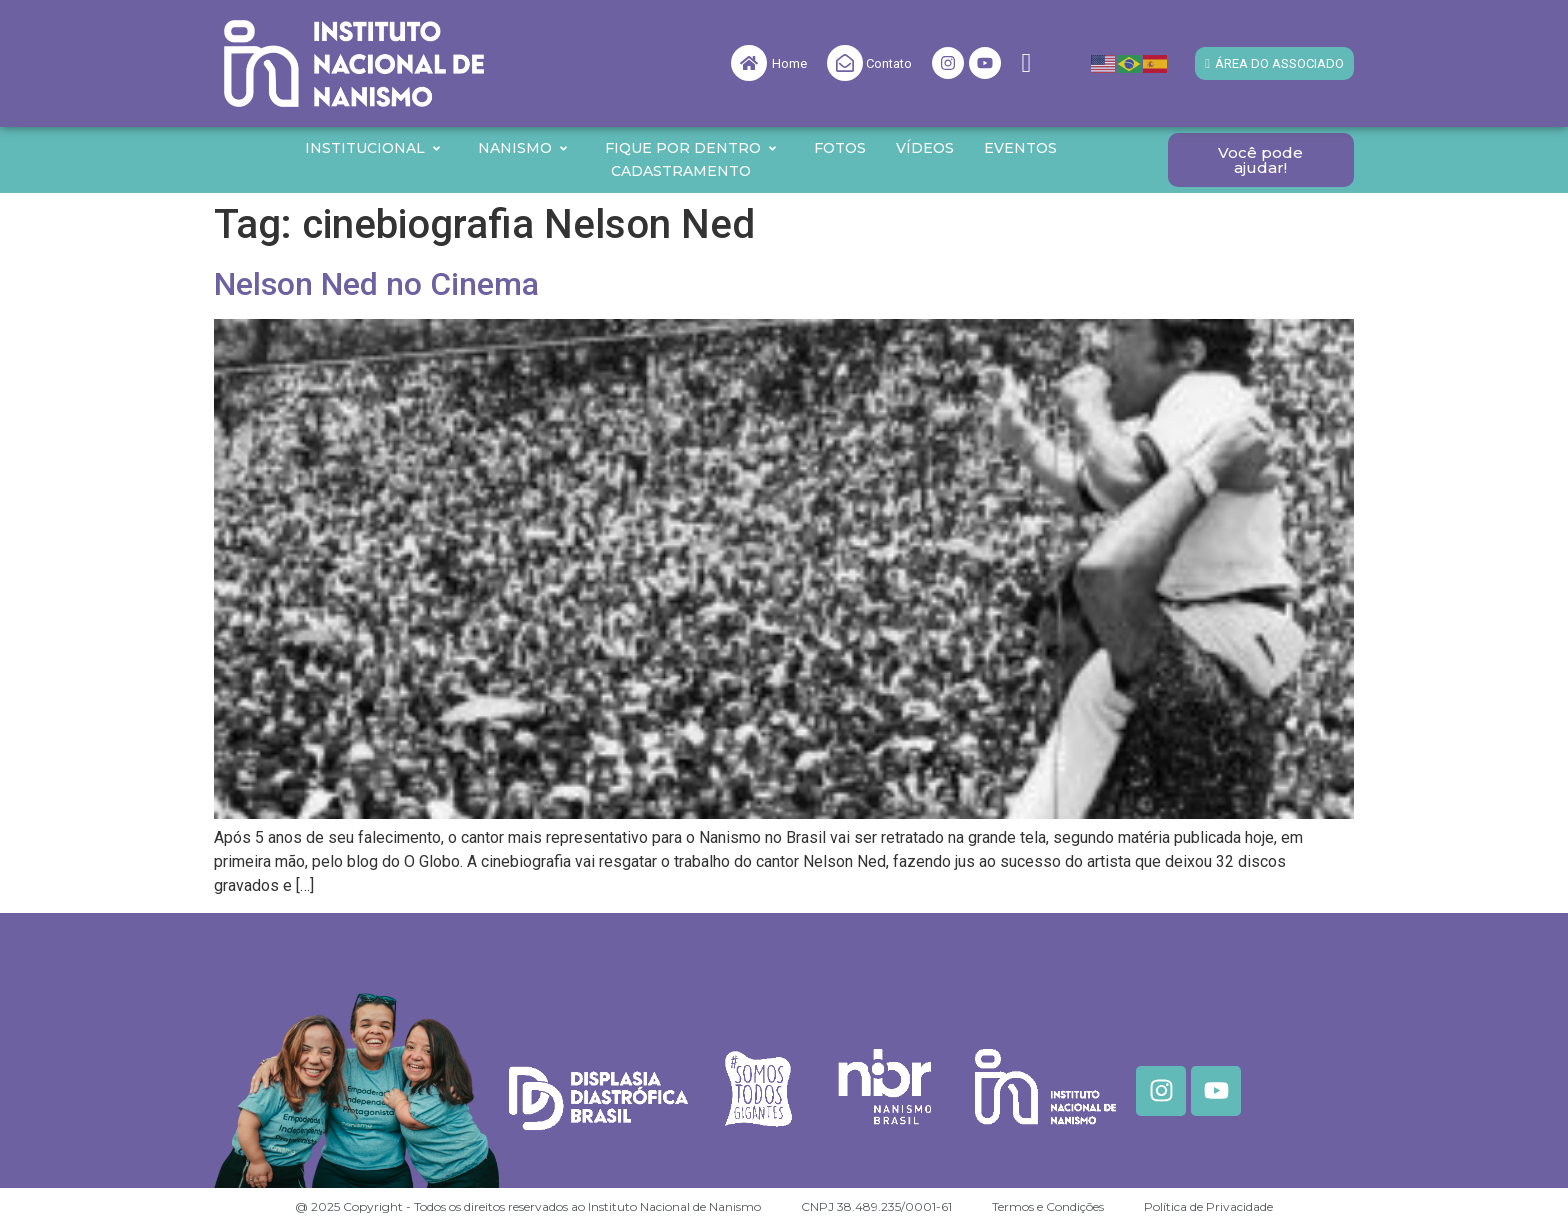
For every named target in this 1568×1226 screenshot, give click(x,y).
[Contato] (845, 63)
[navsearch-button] (1026, 63)
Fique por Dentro (691, 148)
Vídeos (925, 148)
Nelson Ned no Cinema (376, 284)
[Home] (749, 63)
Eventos (1020, 148)
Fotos (840, 148)
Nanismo (523, 148)
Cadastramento (681, 171)
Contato (889, 63)
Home (789, 63)
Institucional (373, 148)
